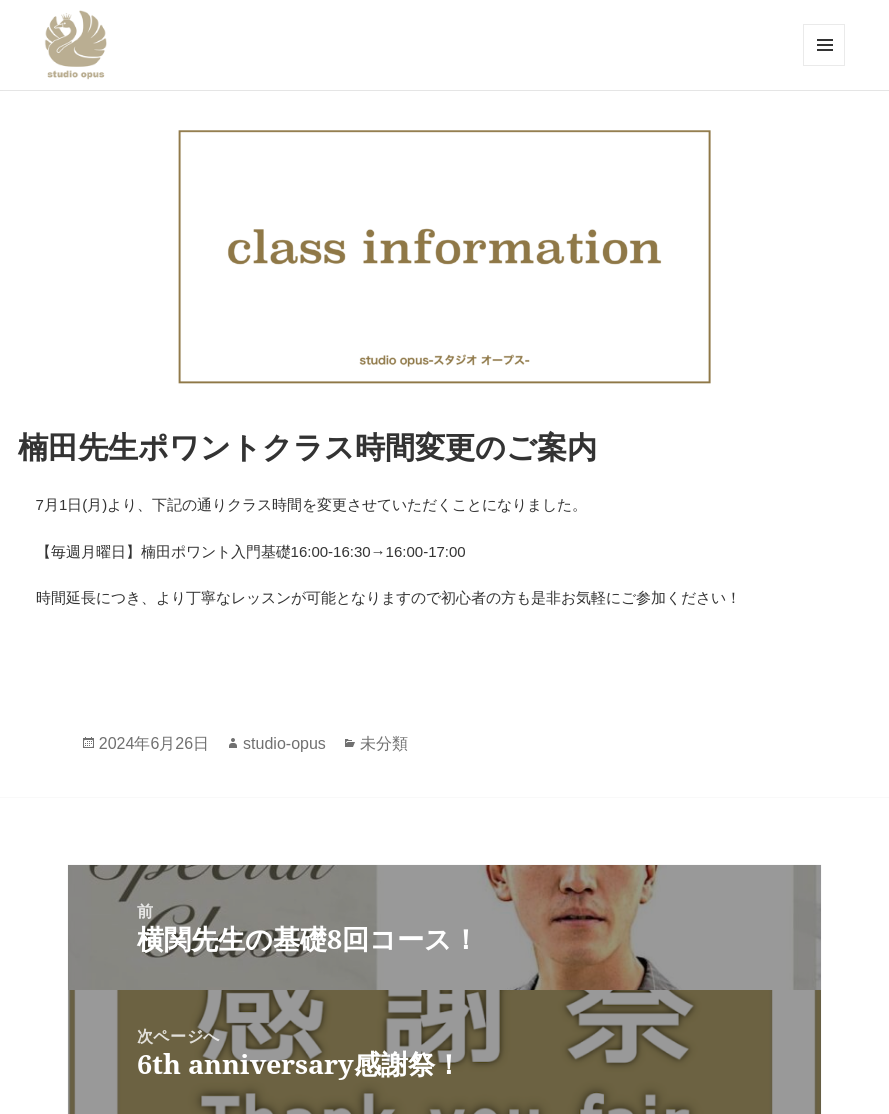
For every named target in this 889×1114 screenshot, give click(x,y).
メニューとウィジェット (824, 45)
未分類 (384, 743)
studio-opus (284, 743)
